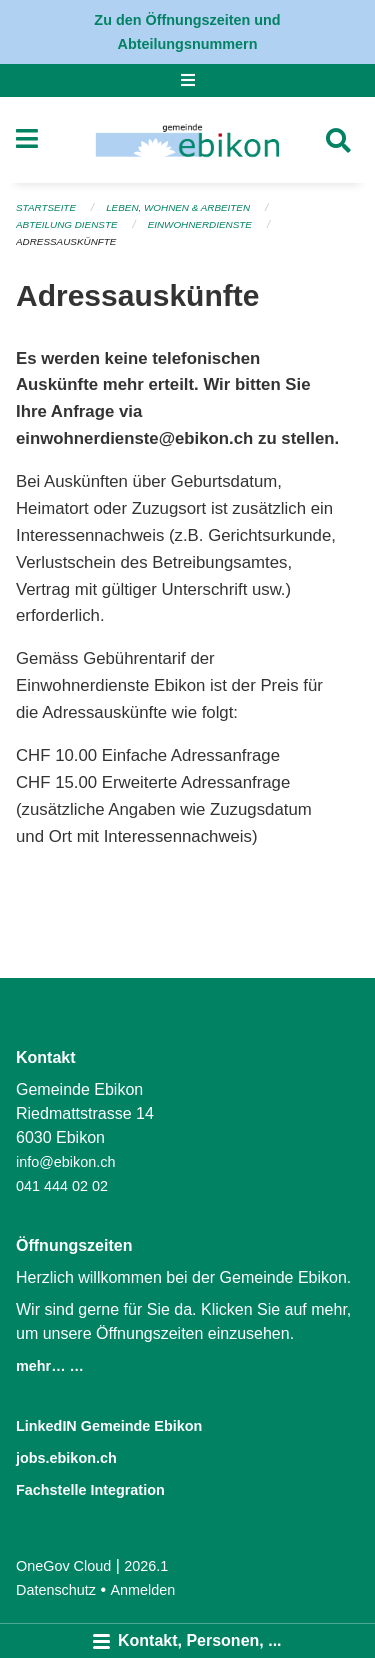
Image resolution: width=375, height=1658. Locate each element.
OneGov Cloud (63, 1566)
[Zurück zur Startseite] (187, 140)
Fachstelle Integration (90, 1490)
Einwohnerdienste (200, 224)
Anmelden (143, 1590)
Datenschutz (56, 1590)
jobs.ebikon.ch (66, 1458)
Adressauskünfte (66, 241)
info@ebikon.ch (65, 1162)
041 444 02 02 (62, 1186)
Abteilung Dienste (67, 224)
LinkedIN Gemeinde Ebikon (109, 1426)
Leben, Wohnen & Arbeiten (178, 207)
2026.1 (146, 1566)
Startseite (46, 207)
